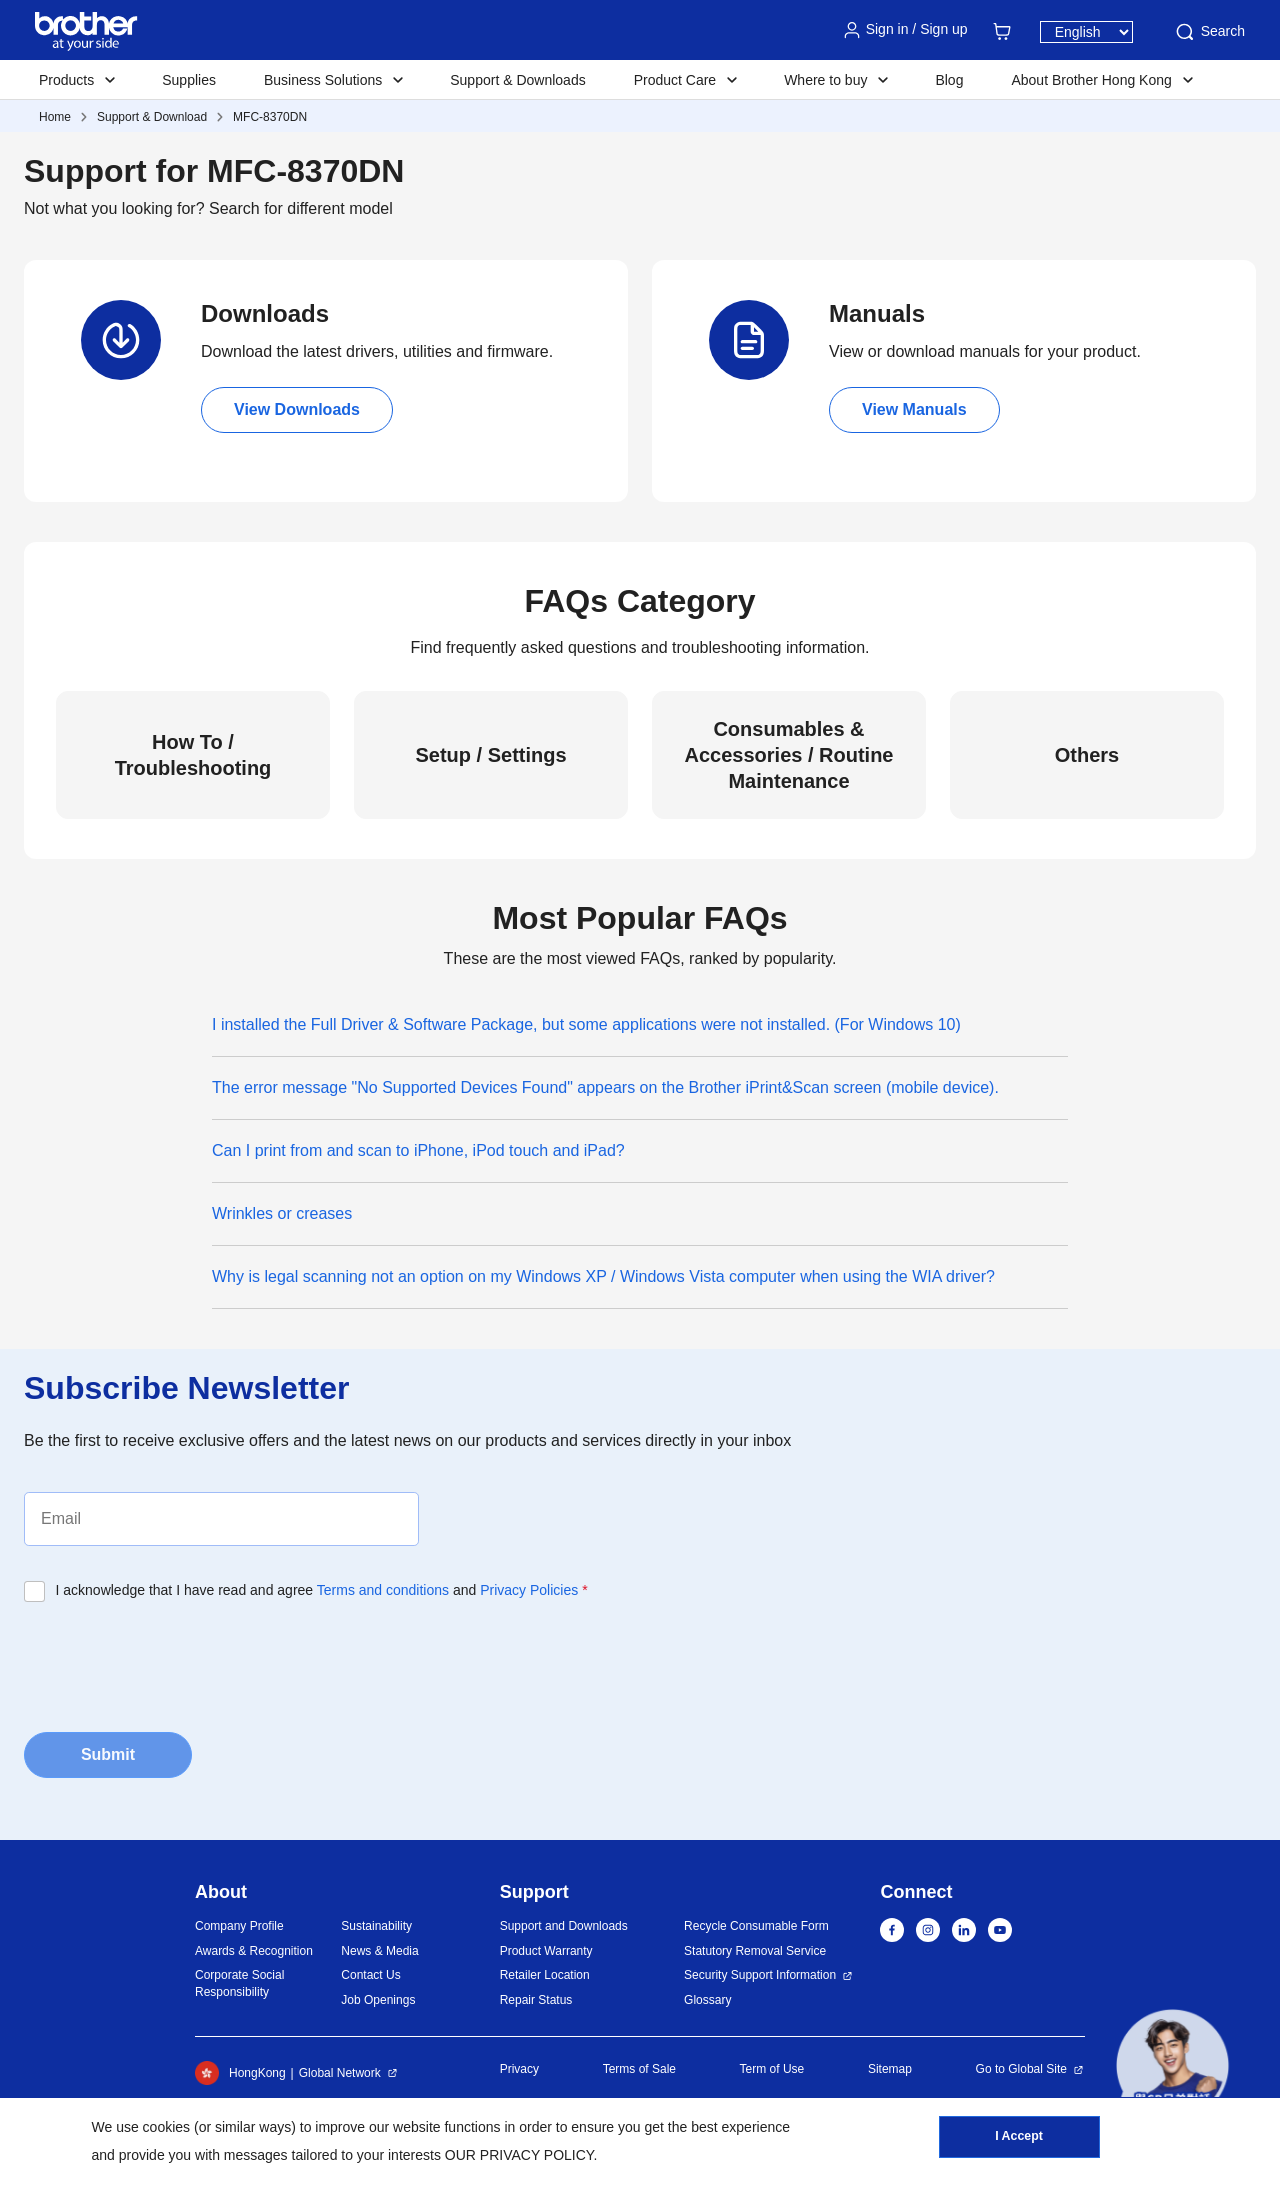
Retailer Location (545, 1975)
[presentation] (176, 1661)
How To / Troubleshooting (193, 755)
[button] (1172, 2065)
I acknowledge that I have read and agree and (322, 1590)
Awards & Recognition (254, 1951)
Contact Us (370, 1975)
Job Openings (378, 2000)
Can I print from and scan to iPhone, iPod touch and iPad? (418, 1150)
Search (1209, 32)
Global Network (340, 2073)
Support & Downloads (517, 80)
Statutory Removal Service (755, 1951)
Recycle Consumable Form (756, 1926)
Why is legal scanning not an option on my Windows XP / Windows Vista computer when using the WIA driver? (603, 1276)
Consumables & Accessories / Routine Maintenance (789, 755)
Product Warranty (546, 1951)
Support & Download (152, 117)
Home (55, 117)
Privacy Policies (529, 1590)
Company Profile (239, 1926)
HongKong (240, 2073)
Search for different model (301, 208)
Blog (949, 80)
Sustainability (376, 1926)
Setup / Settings (490, 755)
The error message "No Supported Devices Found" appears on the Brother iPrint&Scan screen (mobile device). (605, 1087)
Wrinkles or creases (282, 1213)
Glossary (707, 2000)
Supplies (189, 80)
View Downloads (297, 409)
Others (1087, 755)
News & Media (379, 1951)
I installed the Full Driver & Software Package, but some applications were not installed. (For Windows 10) (586, 1024)
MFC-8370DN (270, 117)
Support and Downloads (564, 1926)
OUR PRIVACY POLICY (519, 2155)
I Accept (1019, 2140)
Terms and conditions (383, 1590)
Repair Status (536, 2000)
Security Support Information (760, 1975)
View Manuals (914, 409)
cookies (166, 2127)
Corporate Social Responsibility (239, 1983)
